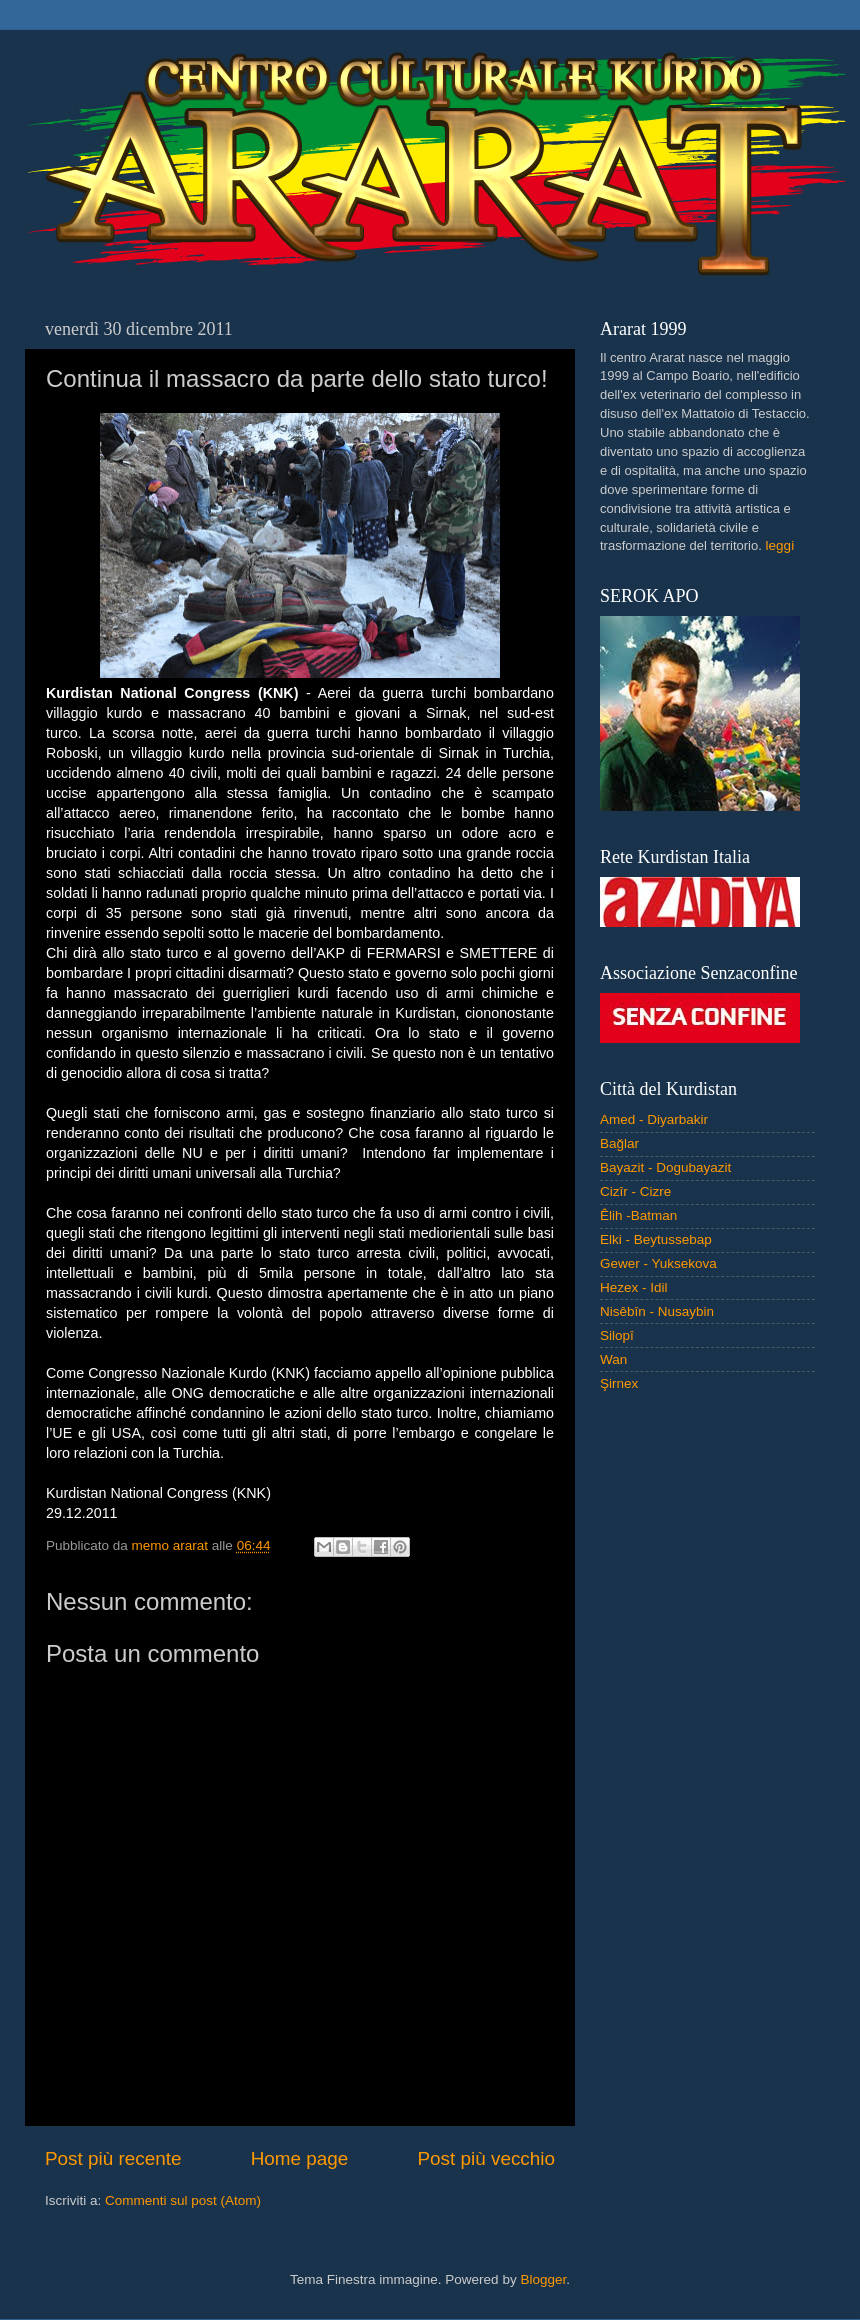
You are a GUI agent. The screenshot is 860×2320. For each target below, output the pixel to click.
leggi (780, 545)
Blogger (543, 2279)
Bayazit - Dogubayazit (665, 1167)
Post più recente (113, 2158)
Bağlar (619, 1143)
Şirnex (619, 1383)
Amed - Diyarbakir (654, 1119)
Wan (613, 1359)
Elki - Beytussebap (656, 1239)
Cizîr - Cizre (635, 1191)
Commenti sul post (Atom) (183, 2200)
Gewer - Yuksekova (658, 1263)
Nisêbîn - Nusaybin (657, 1311)
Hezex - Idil (634, 1287)
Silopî (617, 1335)
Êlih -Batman (638, 1215)
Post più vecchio (486, 2158)
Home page (300, 2158)
